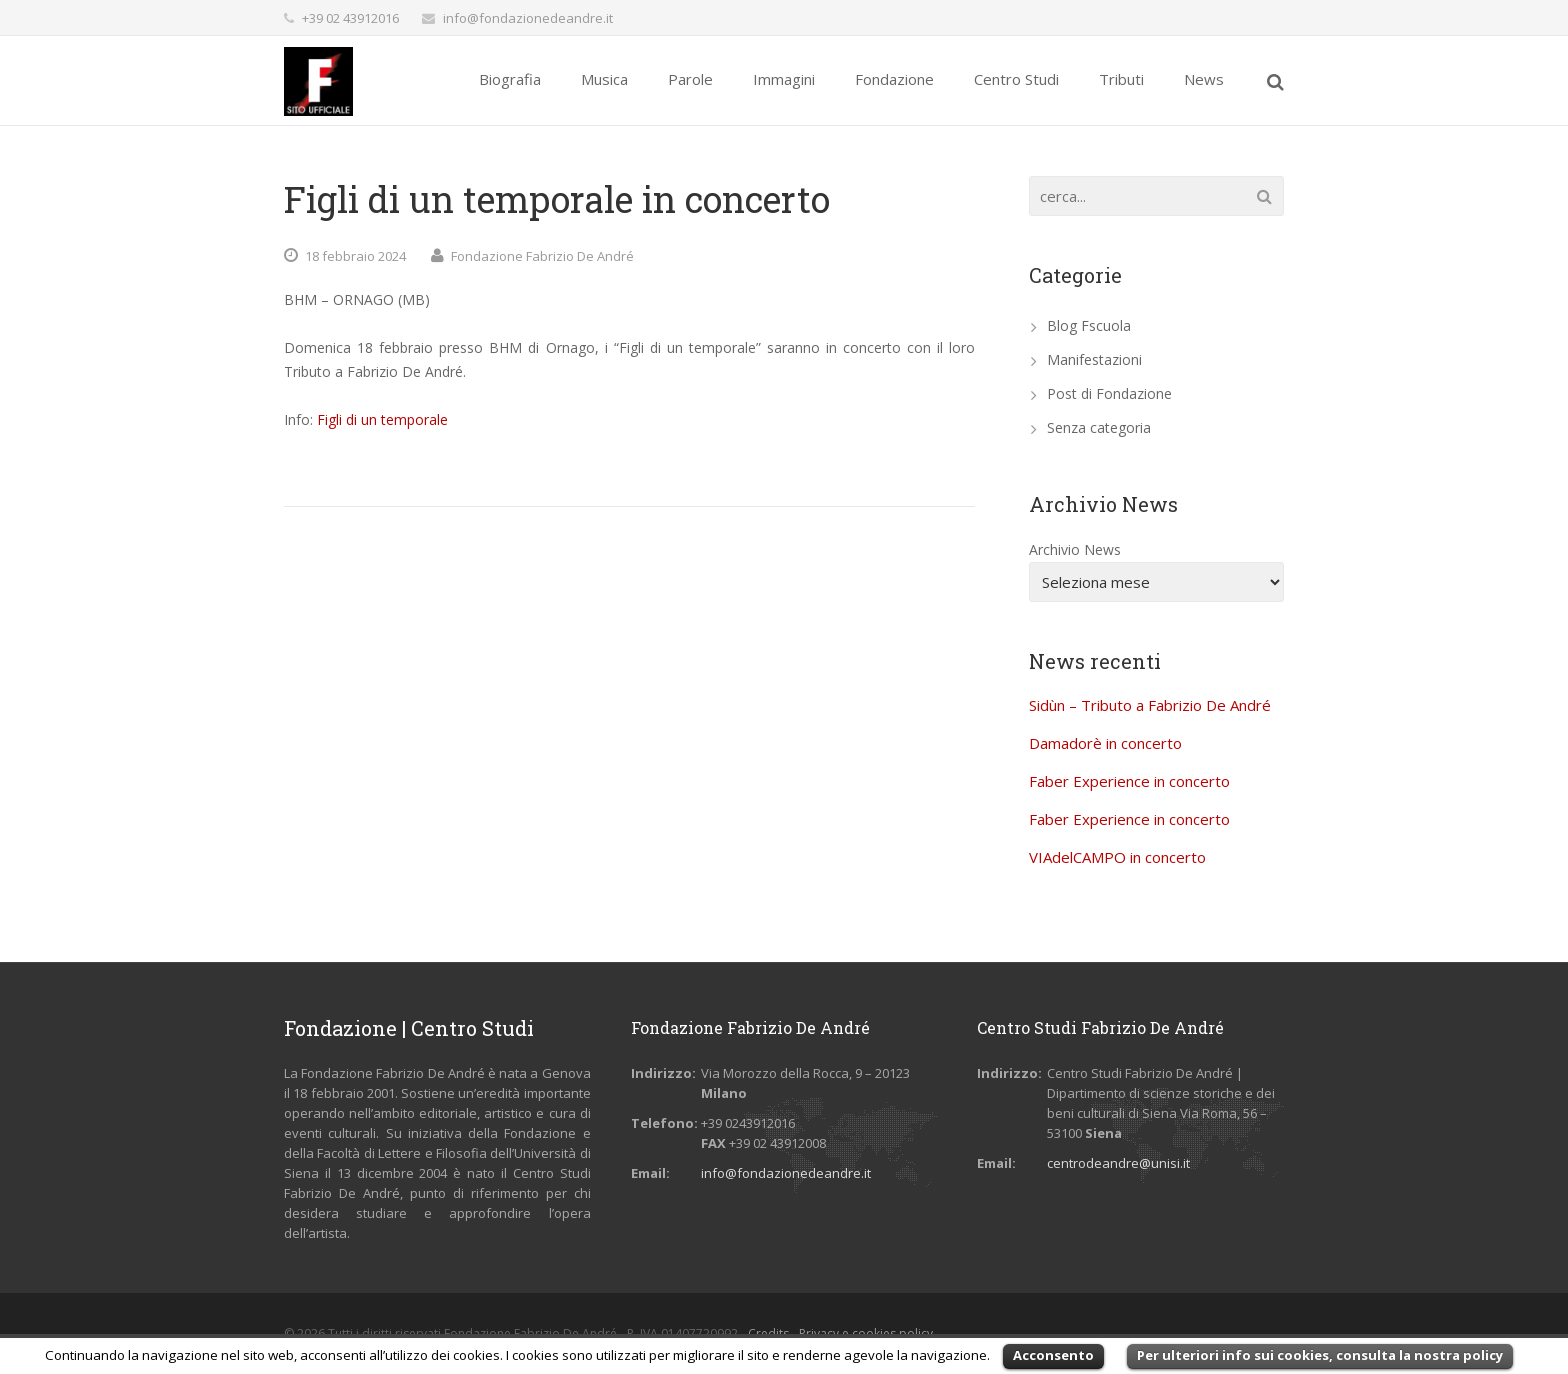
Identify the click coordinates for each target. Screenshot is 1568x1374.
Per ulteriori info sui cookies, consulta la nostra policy (1320, 1355)
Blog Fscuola (1089, 325)
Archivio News (1075, 549)
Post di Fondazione (1109, 393)
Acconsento (1053, 1355)
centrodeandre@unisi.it (1118, 1163)
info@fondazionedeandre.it (528, 18)
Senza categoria (1099, 427)
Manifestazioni (1094, 359)
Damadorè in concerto (1105, 743)
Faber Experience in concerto (1129, 781)
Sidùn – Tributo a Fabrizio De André (1150, 705)
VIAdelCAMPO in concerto (1117, 857)
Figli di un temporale (382, 419)
